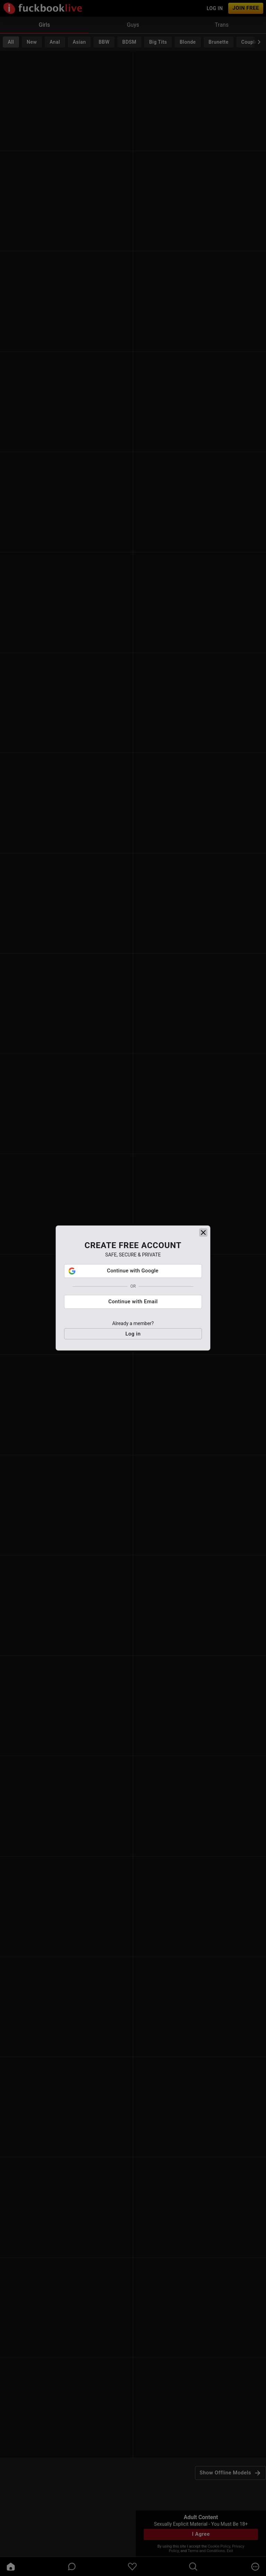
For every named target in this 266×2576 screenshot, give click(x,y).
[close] (203, 1263)
